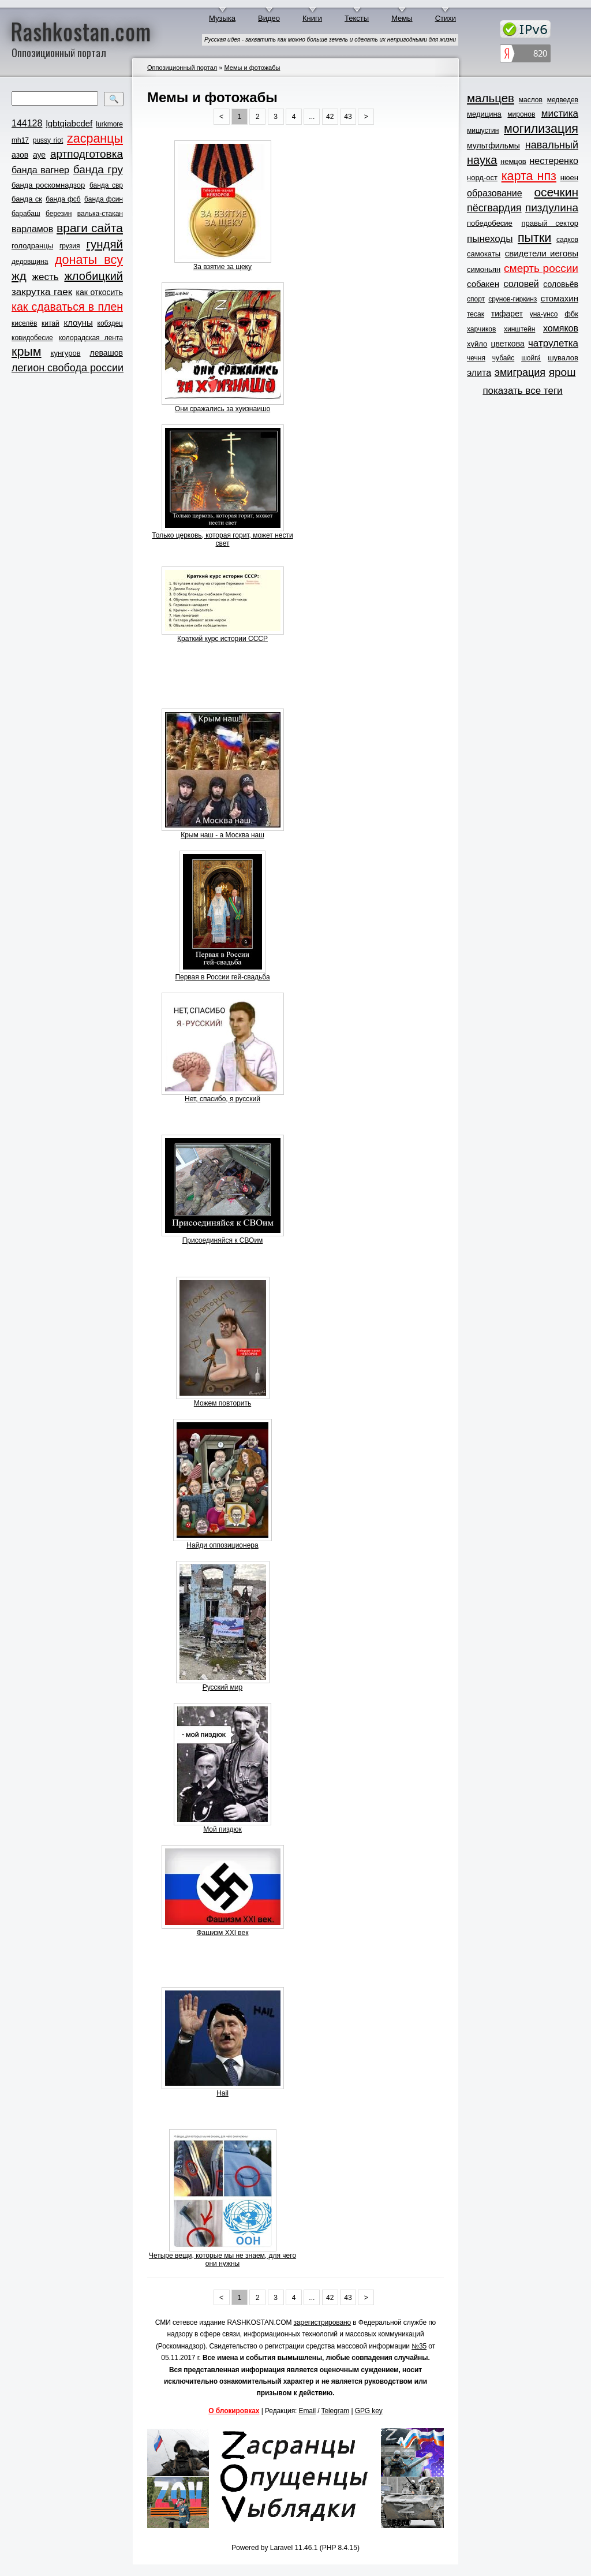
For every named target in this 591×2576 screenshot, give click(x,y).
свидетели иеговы (541, 253)
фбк (571, 314)
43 (347, 117)
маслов (531, 100)
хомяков (560, 328)
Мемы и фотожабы (252, 67)
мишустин (483, 130)
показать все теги (522, 390)
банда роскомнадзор (48, 185)
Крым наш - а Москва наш (222, 835)
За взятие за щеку (222, 267)
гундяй (104, 244)
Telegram (335, 2411)
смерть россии (541, 268)
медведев (562, 100)
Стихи (445, 18)
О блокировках (233, 2411)
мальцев (490, 98)
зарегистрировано (322, 2322)
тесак (475, 314)
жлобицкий (93, 276)
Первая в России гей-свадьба (222, 977)
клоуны (77, 322)
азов (20, 154)
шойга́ (531, 358)
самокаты (483, 253)
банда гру (98, 169)
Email (307, 2411)
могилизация (541, 129)
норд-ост (482, 177)
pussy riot (48, 140)
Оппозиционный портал (182, 67)
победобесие (490, 223)
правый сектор (550, 223)
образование (494, 193)
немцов (513, 161)
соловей (520, 284)
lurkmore (109, 124)
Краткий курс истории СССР (222, 639)
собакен (483, 284)
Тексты (357, 18)
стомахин (559, 298)
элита (479, 373)
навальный (551, 145)
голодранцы (32, 245)
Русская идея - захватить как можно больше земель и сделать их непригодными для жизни (330, 39)
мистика (559, 113)
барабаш (26, 214)
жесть (45, 276)
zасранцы (95, 139)
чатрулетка (553, 343)
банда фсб (63, 199)
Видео (269, 18)
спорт (476, 299)
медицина (484, 114)
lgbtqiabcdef (69, 123)
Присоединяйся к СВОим (222, 1240)
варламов (32, 229)
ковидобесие (32, 338)
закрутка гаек (42, 291)
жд (19, 275)
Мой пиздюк (222, 1829)
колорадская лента (91, 338)
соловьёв (560, 284)
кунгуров (66, 353)
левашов (106, 352)
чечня (476, 358)
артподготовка (86, 154)
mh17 (20, 140)
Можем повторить (222, 1403)
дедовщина (30, 262)
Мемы (402, 18)
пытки (534, 238)
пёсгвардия (494, 208)
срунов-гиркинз (512, 299)
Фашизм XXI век (222, 1933)
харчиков (481, 329)
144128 (27, 123)
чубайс (503, 358)
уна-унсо (544, 314)
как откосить (99, 292)
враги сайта (90, 227)
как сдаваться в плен (67, 306)
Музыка (222, 18)
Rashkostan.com (81, 30)
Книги (312, 18)
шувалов (563, 357)
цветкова (508, 343)
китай (50, 323)
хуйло (477, 344)
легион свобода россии (68, 368)
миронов (521, 114)
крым (27, 352)
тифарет (507, 313)
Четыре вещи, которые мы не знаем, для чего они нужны (222, 2259)
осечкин (556, 192)
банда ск (27, 199)
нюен (569, 177)
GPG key (369, 2411)
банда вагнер (40, 170)
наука (482, 160)
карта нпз (529, 176)
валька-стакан (100, 214)
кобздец (110, 323)
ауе (39, 154)
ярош (562, 372)
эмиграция (520, 372)
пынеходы (490, 238)
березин (59, 214)
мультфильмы (493, 145)
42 (330, 117)
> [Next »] (366, 117)
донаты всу (89, 260)
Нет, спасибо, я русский (222, 1099)
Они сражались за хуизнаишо (222, 409)
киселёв (24, 323)
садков (567, 240)
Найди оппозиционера (222, 1545)
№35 (419, 2346)
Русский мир (223, 1687)
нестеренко (554, 161)
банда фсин (103, 199)
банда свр (106, 185)
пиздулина (551, 208)
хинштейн (519, 329)
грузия (69, 246)
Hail (222, 2093)
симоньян (483, 269)
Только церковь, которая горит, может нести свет (222, 539)
